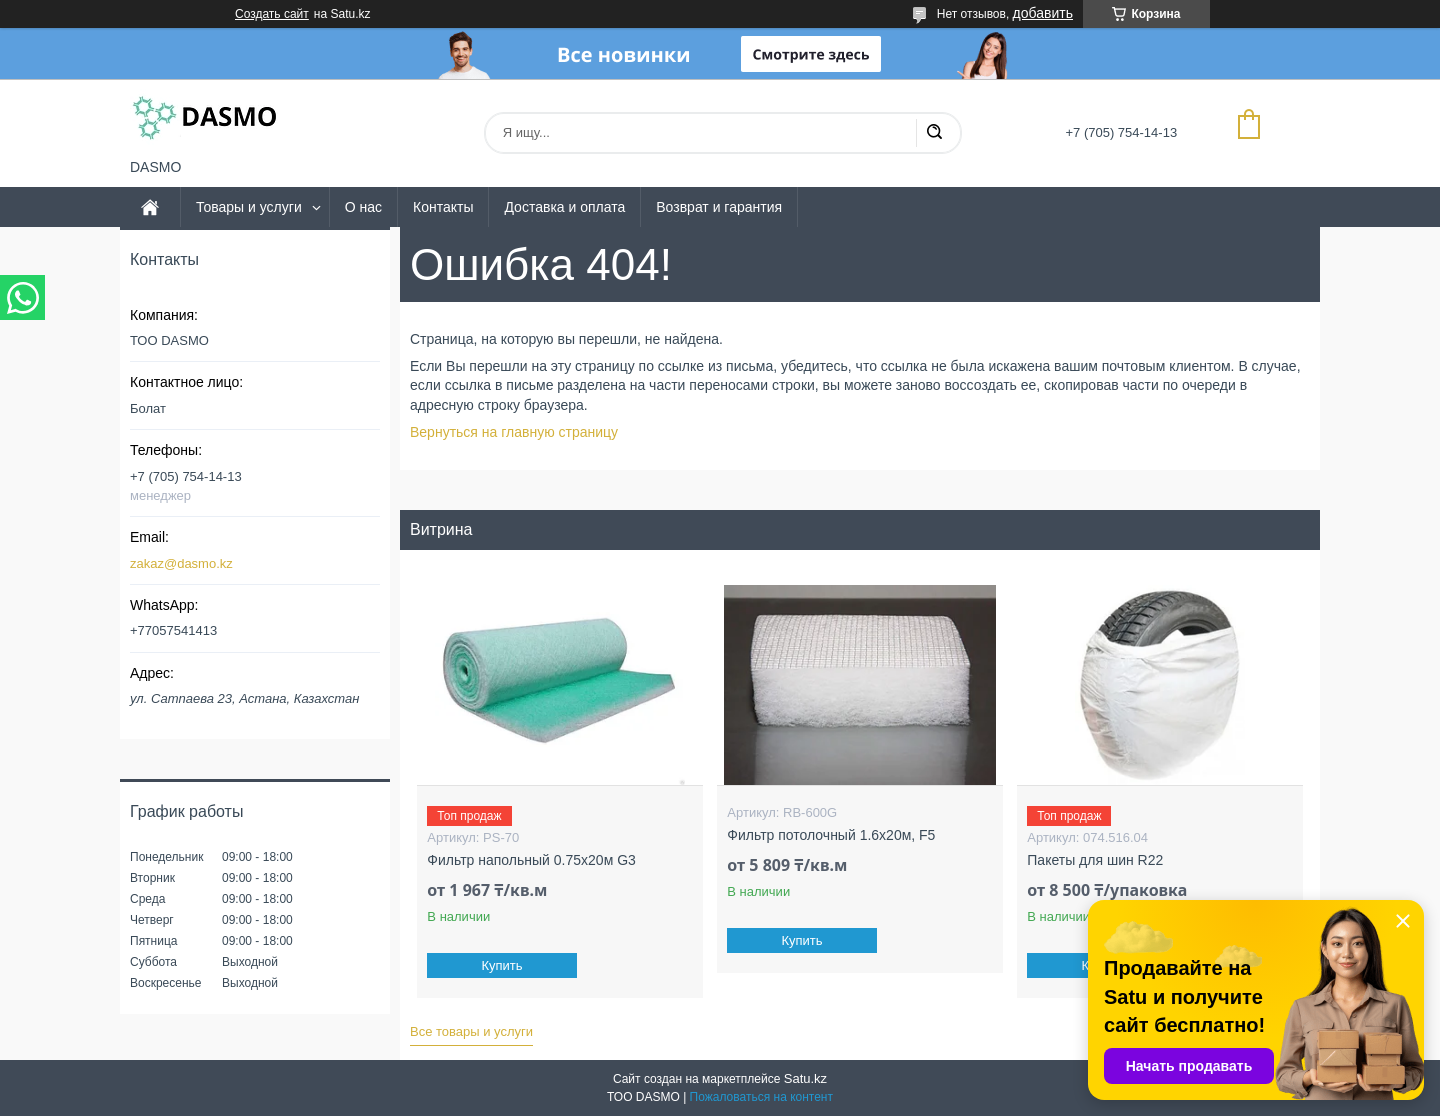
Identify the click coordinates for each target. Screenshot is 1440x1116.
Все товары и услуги (471, 1031)
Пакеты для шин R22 (1095, 860)
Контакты (443, 207)
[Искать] (934, 133)
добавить (1043, 13)
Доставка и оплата (564, 207)
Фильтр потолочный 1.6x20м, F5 (831, 835)
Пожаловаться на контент (761, 1097)
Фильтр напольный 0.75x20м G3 (531, 860)
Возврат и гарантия (719, 207)
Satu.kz (805, 1078)
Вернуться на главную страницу (514, 432)
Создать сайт (272, 14)
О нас (363, 207)
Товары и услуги (249, 207)
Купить (502, 965)
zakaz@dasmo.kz (181, 563)
